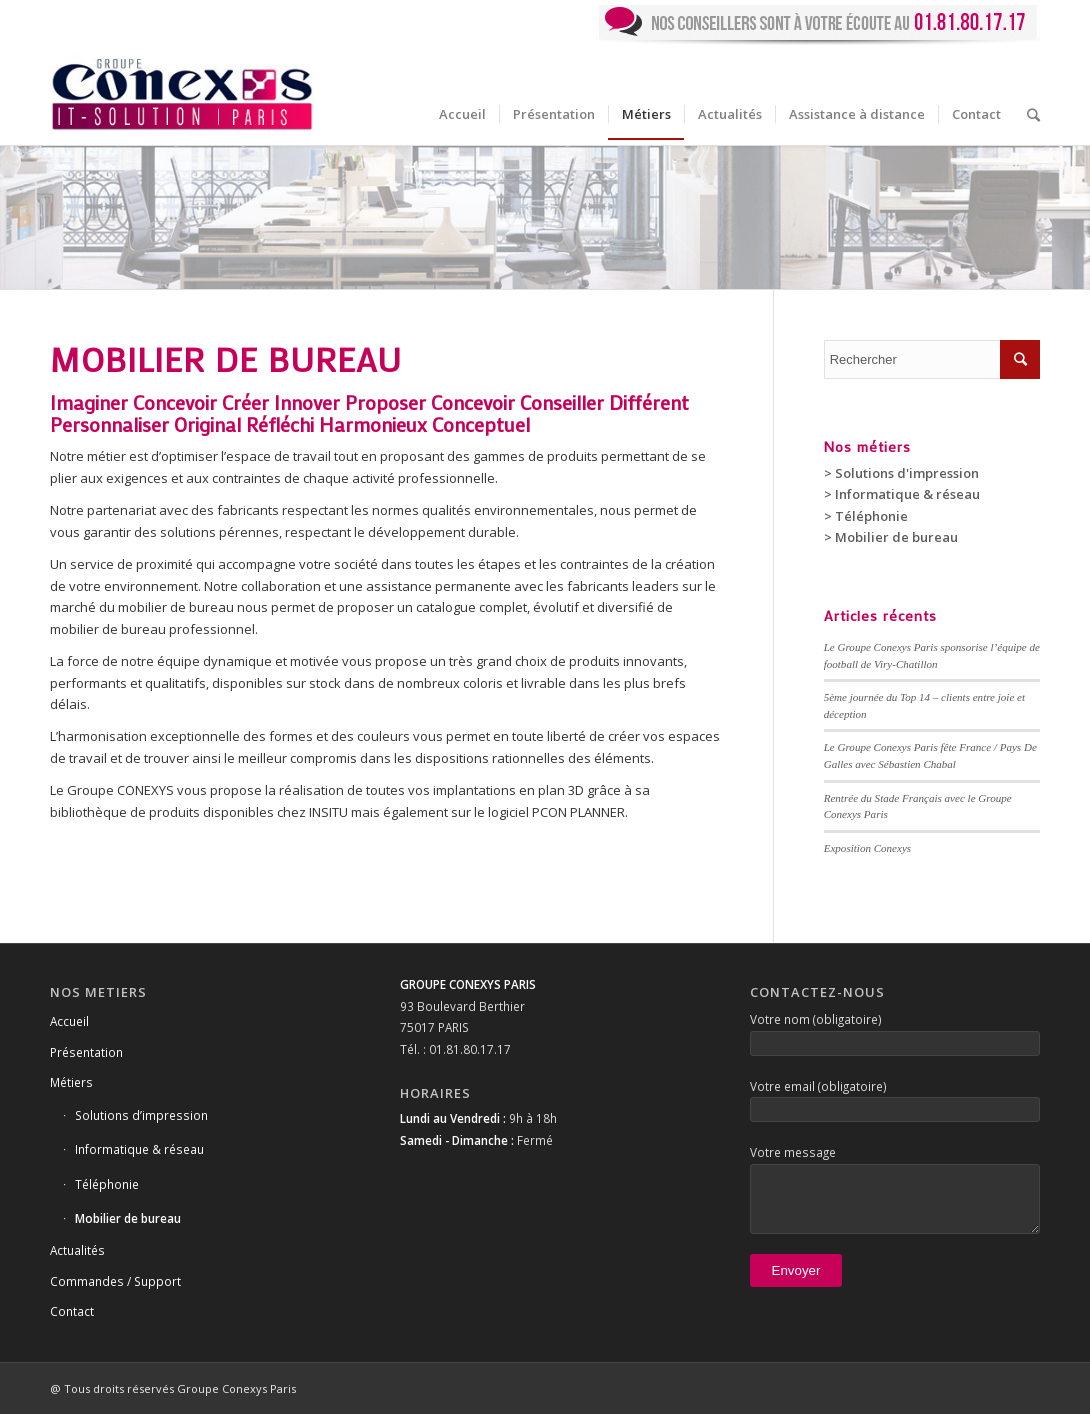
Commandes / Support (115, 1281)
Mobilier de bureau (128, 1218)
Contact (72, 1311)
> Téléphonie (866, 516)
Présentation (86, 1052)
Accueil (69, 1021)
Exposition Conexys (867, 848)
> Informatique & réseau (902, 494)
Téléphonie (107, 1184)
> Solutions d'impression (901, 473)
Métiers (71, 1082)
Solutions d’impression (141, 1115)
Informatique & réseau (139, 1149)
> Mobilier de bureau (891, 537)
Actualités (77, 1250)
